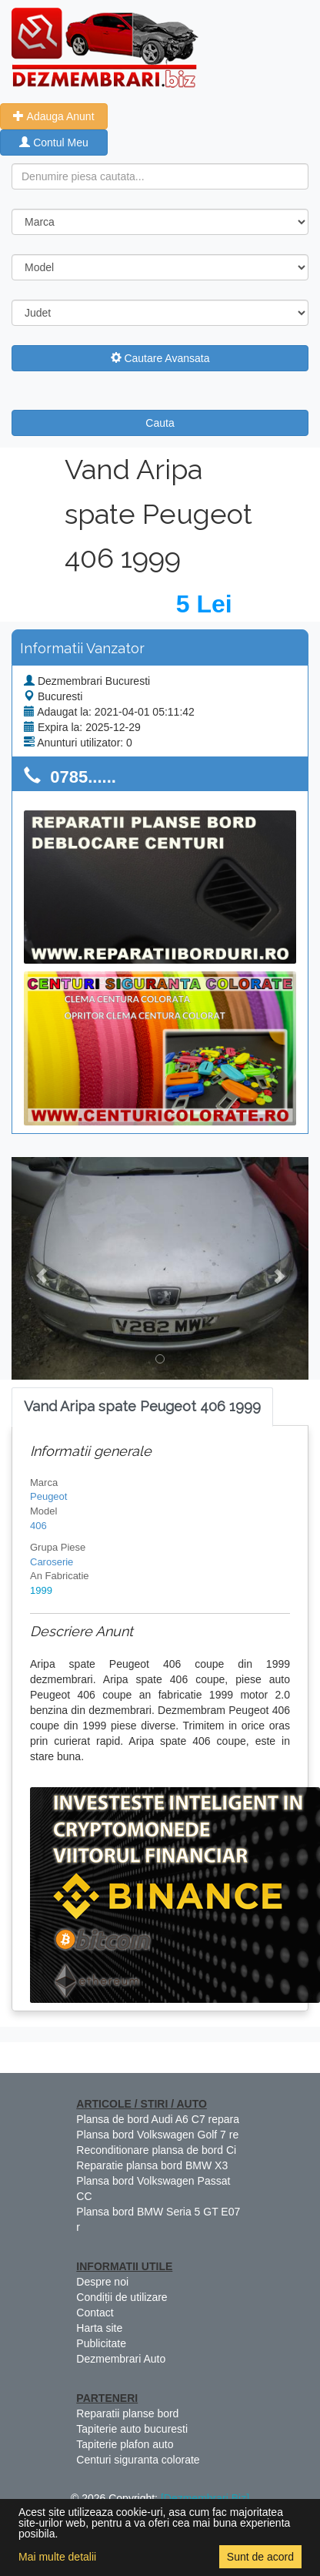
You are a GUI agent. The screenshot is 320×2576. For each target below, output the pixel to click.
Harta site (99, 2328)
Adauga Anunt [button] (53, 116)
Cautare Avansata (160, 358)
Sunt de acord (260, 2557)
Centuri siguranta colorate (137, 2460)
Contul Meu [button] (53, 142)
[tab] (142, 1407)
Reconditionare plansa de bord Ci (156, 2150)
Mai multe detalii (57, 2557)
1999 (41, 1590)
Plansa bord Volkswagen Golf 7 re (157, 2134)
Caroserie (51, 1562)
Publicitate (101, 2343)
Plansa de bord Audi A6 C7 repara (157, 2119)
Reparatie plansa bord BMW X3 (152, 2165)
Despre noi (102, 2282)
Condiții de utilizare (121, 2297)
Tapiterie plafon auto (124, 2444)
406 (38, 1525)
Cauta (159, 423)
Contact (94, 2312)
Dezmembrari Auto (120, 2359)
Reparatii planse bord (127, 2413)
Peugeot (48, 1496)
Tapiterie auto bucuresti (132, 2429)
